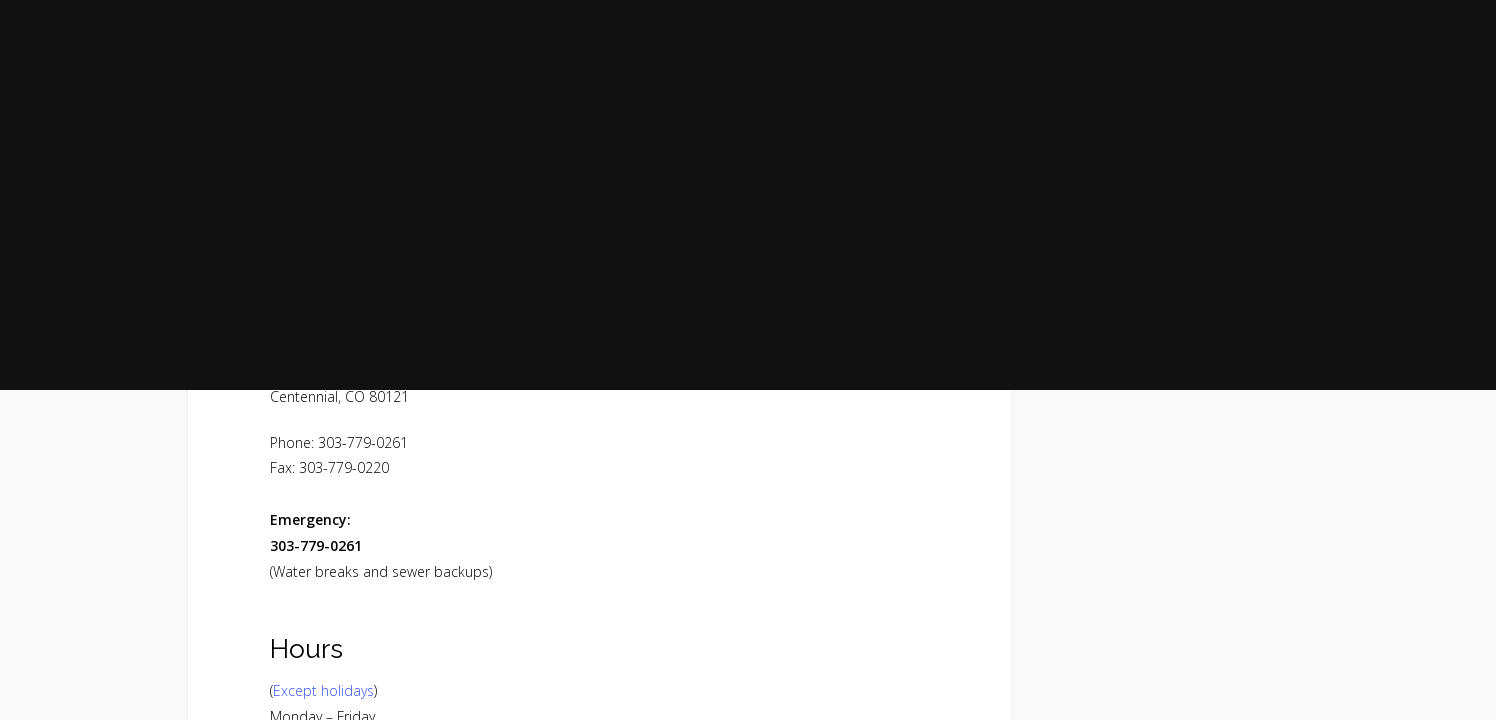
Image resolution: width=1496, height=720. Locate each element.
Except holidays (323, 690)
